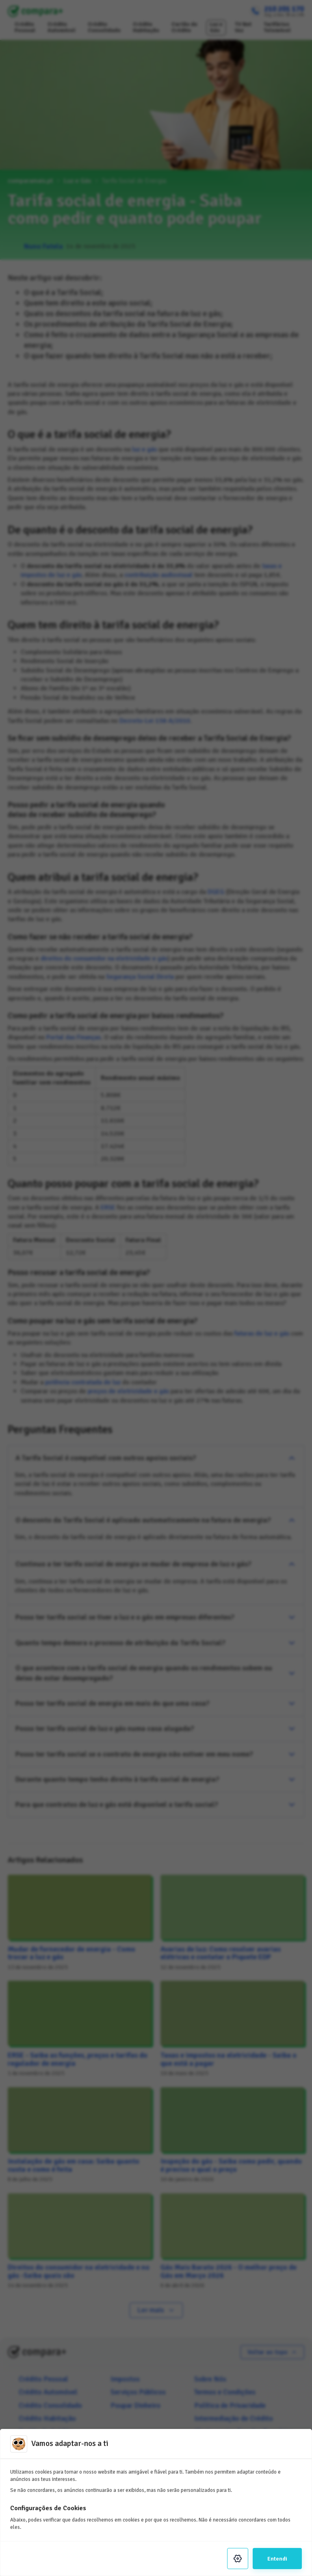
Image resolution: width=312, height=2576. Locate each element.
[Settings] (237, 2558)
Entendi (277, 2558)
